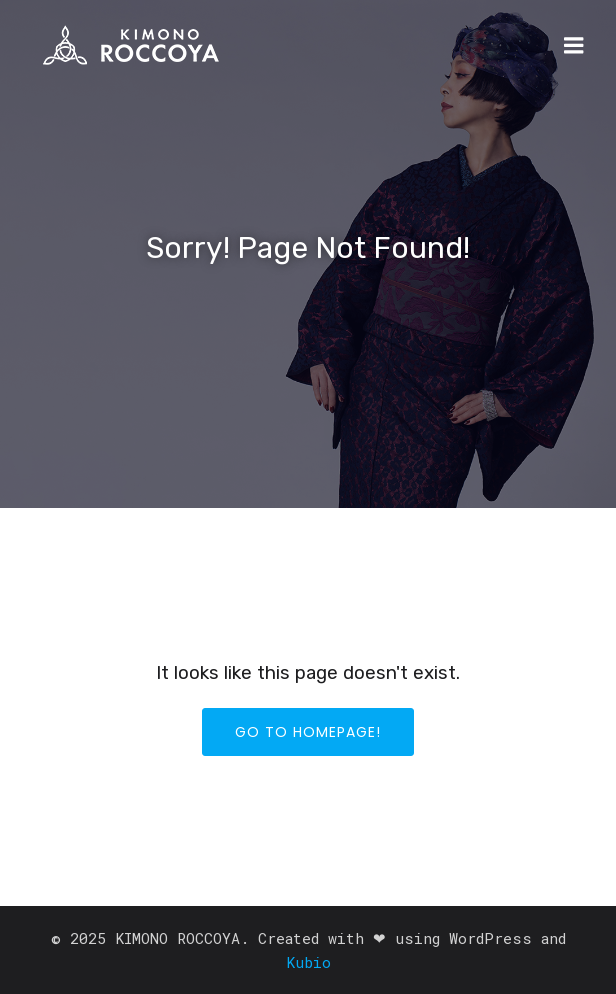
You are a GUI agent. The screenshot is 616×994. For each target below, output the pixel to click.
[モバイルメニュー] (574, 46)
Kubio (308, 962)
